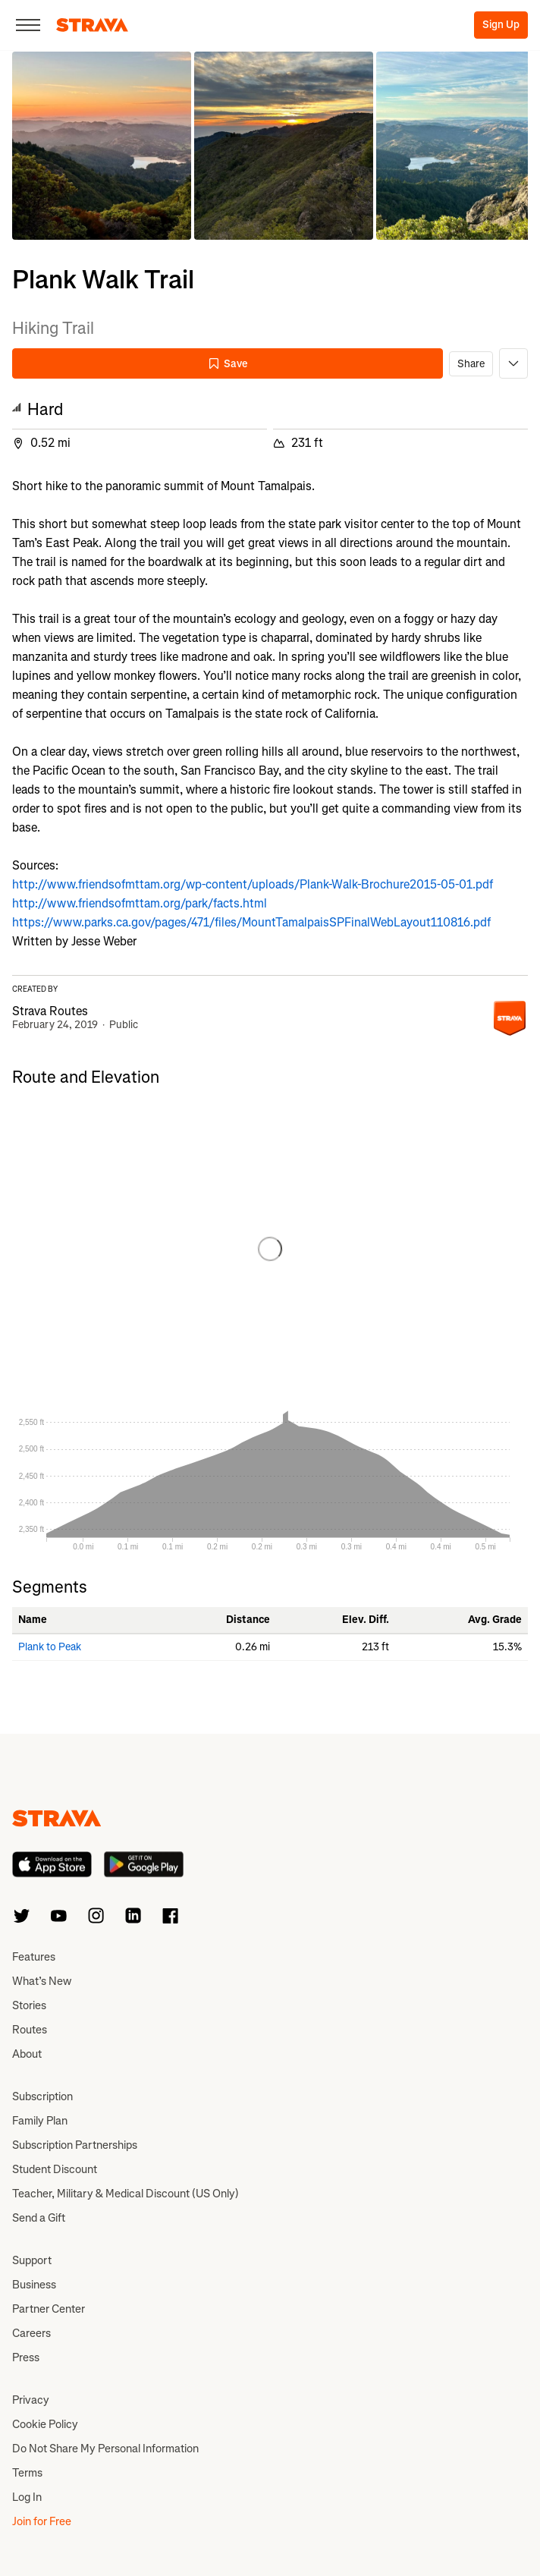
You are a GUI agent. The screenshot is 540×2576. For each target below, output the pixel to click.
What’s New (41, 1981)
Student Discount (54, 2169)
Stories (29, 2005)
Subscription (42, 2096)
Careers (31, 2333)
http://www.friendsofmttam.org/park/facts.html (139, 903)
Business (34, 2284)
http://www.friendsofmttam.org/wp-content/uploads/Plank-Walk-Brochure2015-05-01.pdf (252, 884)
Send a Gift (38, 2217)
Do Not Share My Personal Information (105, 2448)
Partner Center (48, 2309)
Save (227, 364)
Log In (27, 2497)
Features (33, 1956)
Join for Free (41, 2521)
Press (25, 2357)
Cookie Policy (45, 2424)
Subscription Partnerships (74, 2145)
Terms (27, 2472)
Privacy (30, 2400)
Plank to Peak (49, 1647)
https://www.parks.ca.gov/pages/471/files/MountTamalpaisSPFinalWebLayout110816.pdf (251, 922)
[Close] (28, 25)
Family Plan (40, 2120)
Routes (29, 2029)
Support (32, 2260)
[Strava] (92, 25)
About (27, 2054)
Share (471, 364)
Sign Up (501, 24)
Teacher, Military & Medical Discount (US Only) (125, 2193)
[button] (101, 146)
